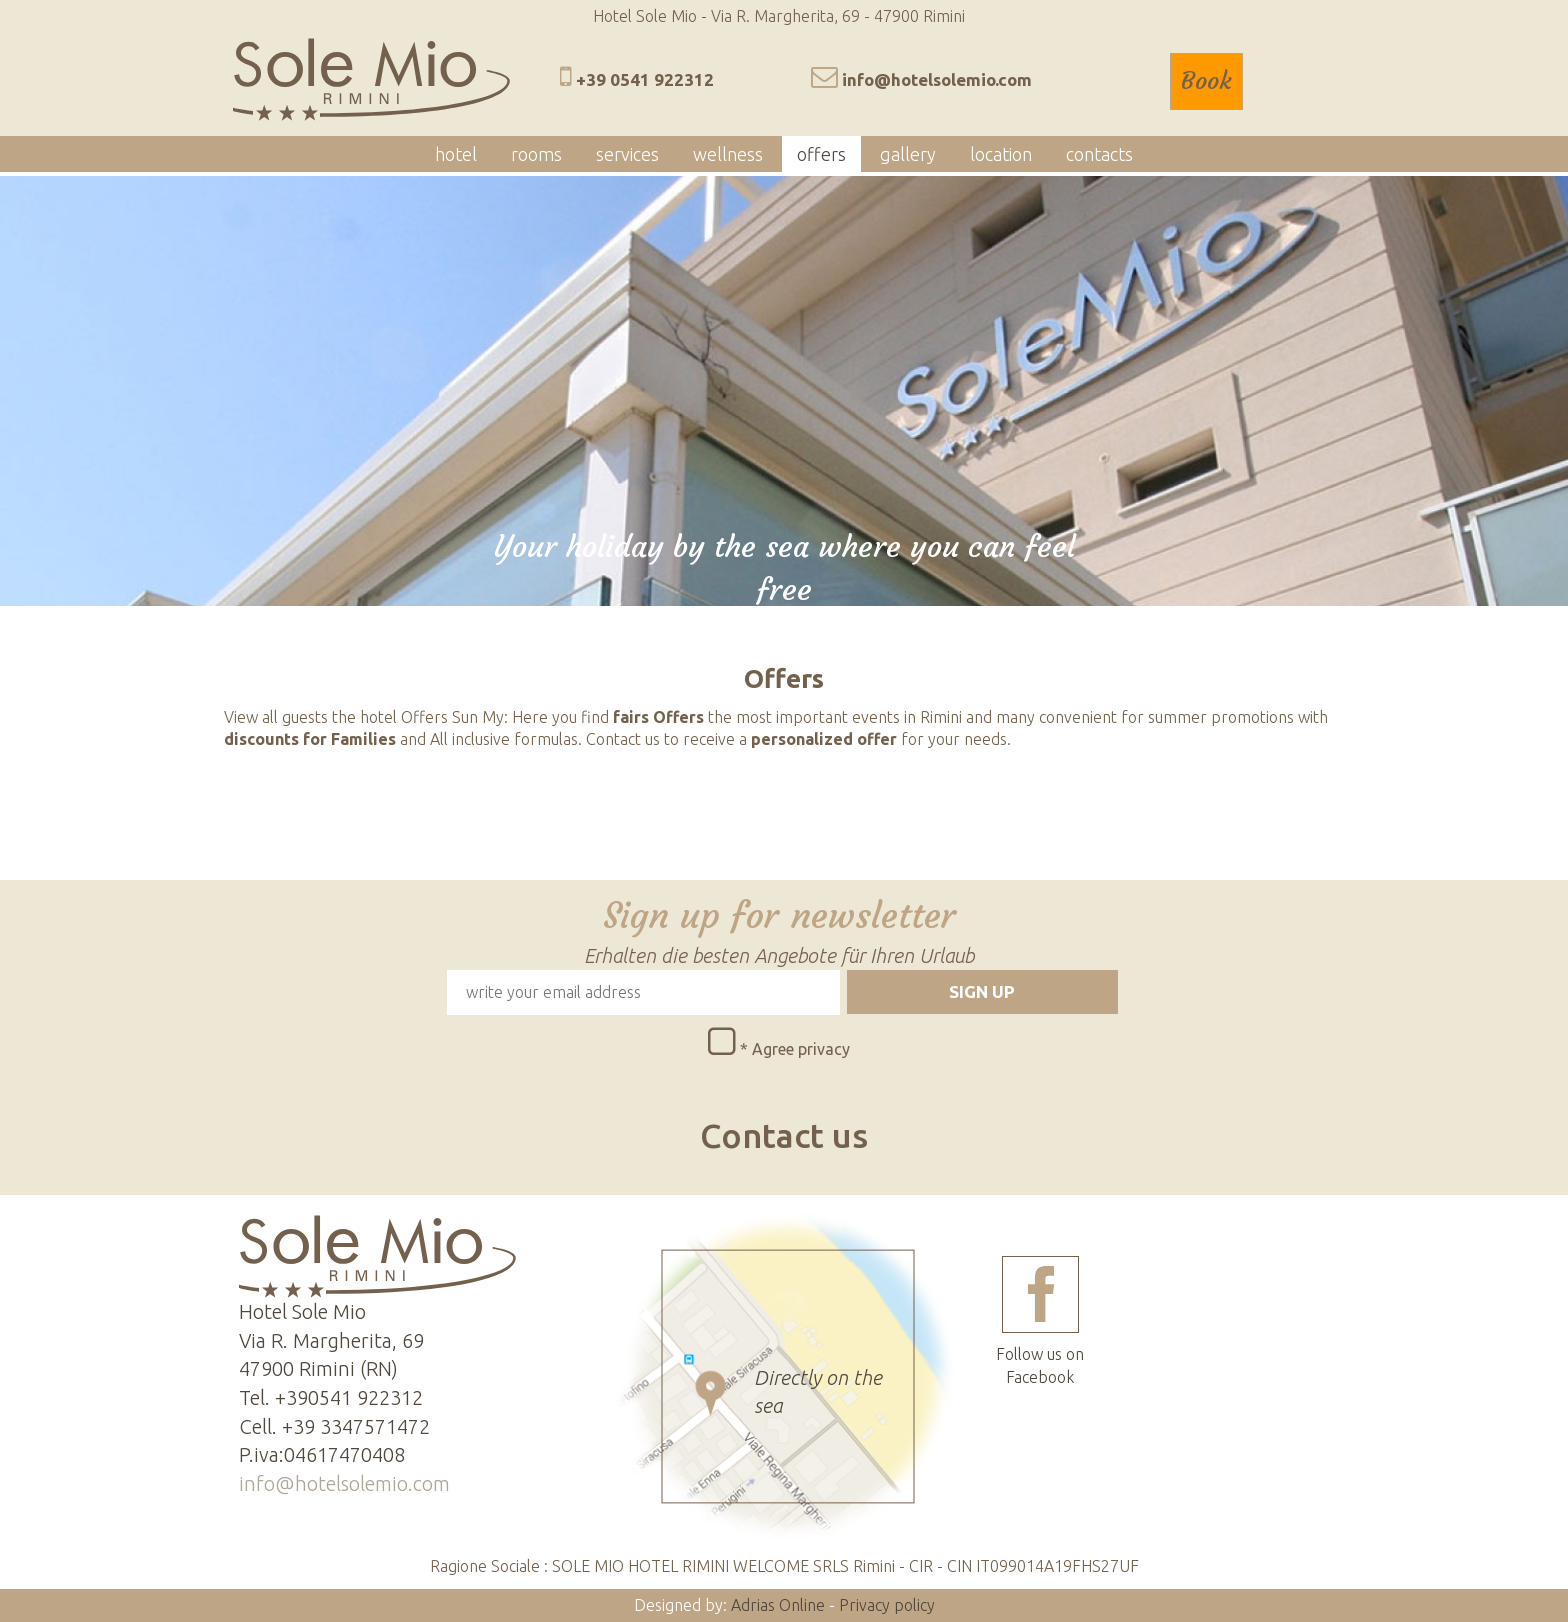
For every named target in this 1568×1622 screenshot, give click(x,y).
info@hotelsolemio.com (937, 79)
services (627, 154)
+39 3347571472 (356, 1426)
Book (1206, 81)
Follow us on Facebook (1040, 1321)
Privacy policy (887, 1605)
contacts (1099, 154)
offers (821, 154)
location (1001, 154)
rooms (536, 154)
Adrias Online (778, 1605)
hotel (456, 154)
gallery (908, 154)
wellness (728, 154)
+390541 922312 (349, 1397)
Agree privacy (801, 1049)
